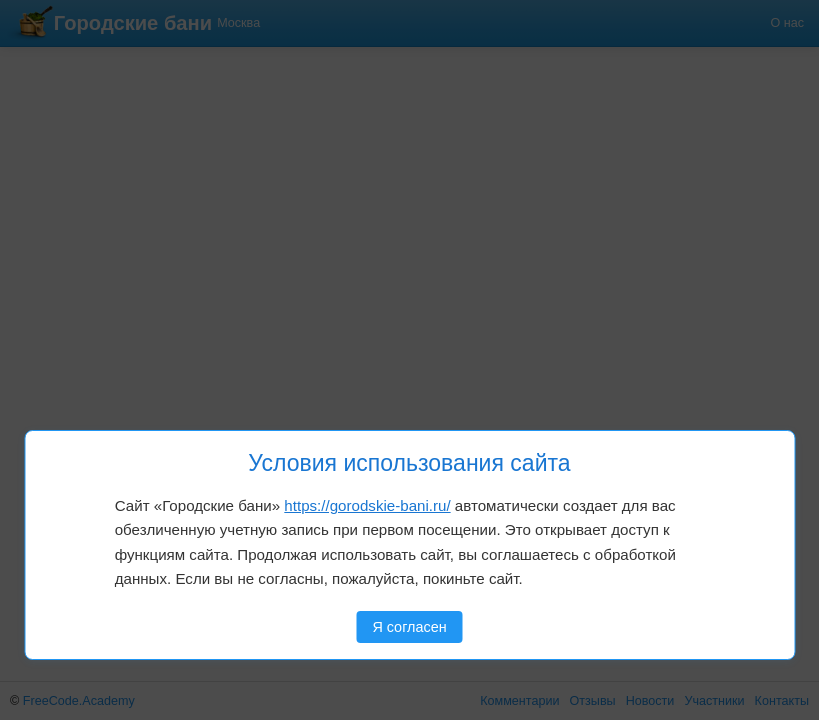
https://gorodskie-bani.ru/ (367, 505)
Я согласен (409, 627)
